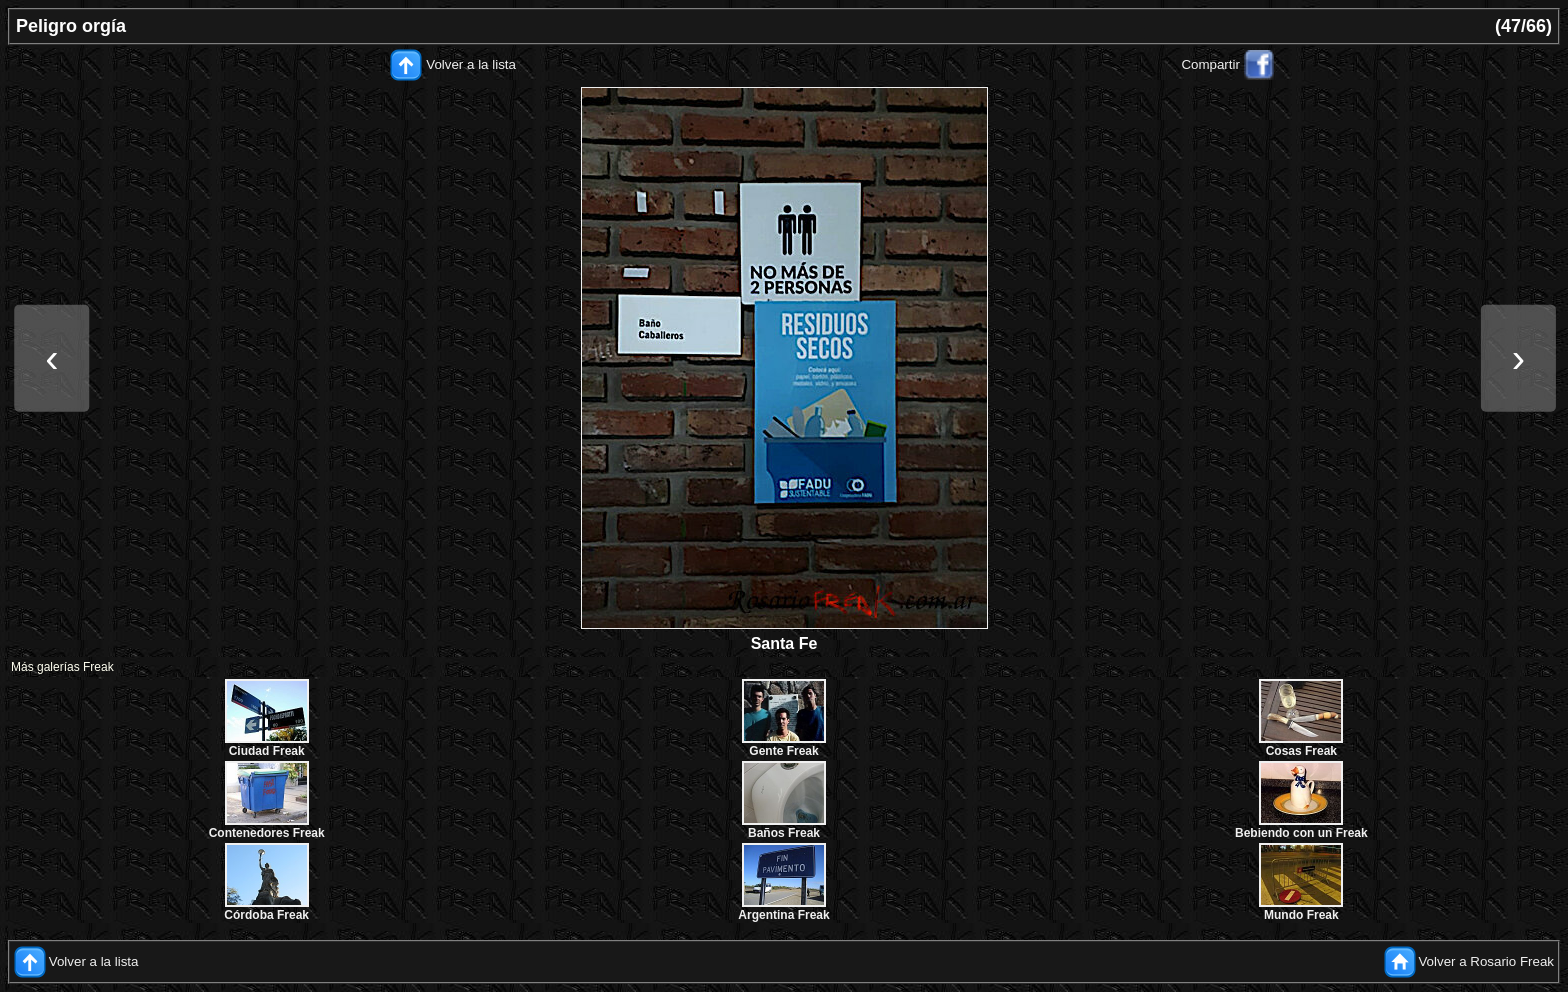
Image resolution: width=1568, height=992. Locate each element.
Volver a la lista (471, 64)
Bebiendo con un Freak (1301, 833)
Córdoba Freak (266, 915)
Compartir (1210, 64)
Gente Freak (783, 751)
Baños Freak (784, 833)
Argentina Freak (783, 915)
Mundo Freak (1301, 915)
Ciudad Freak (267, 751)
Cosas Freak (1301, 751)
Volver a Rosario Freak (1486, 961)
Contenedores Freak (267, 833)
